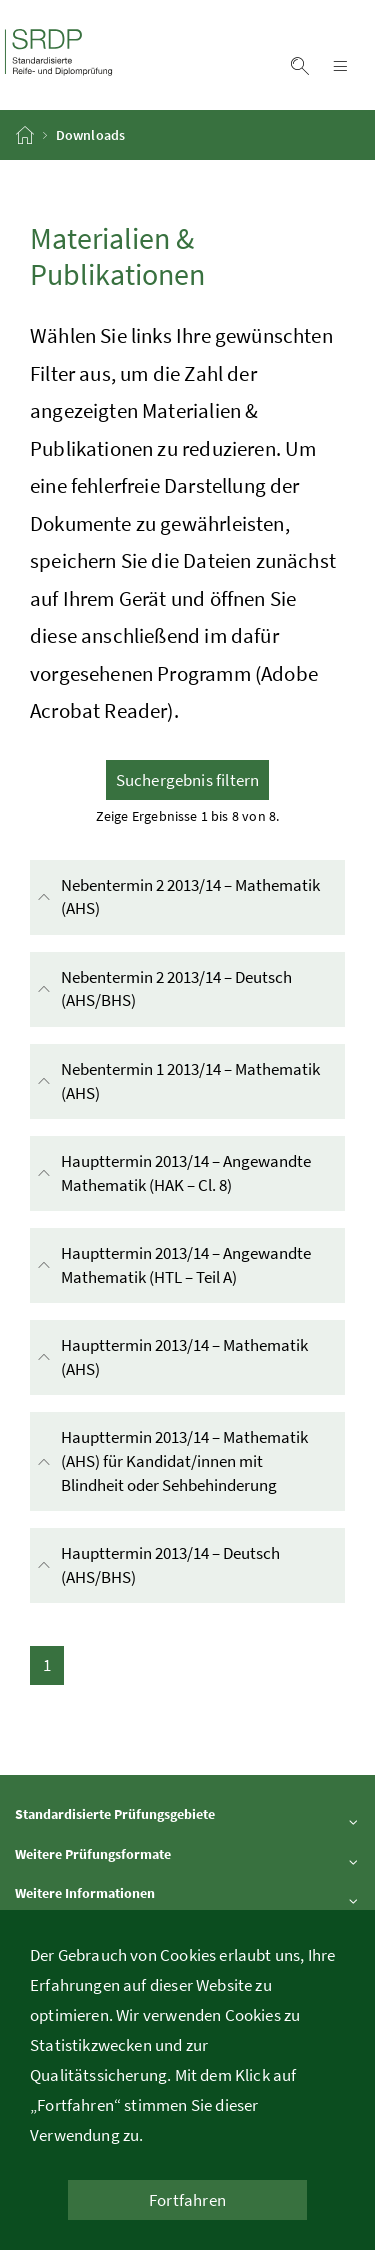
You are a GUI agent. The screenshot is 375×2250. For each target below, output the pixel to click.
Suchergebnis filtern (188, 780)
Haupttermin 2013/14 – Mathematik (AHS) (170, 1357)
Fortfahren (187, 2200)
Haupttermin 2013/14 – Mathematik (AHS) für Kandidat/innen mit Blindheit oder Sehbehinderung (189, 1461)
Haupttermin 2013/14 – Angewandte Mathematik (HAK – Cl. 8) (189, 1173)
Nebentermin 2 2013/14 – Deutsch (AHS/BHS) (162, 989)
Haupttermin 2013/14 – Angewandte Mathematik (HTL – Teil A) (189, 1265)
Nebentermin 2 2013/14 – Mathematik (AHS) (176, 897)
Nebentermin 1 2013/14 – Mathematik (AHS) (176, 1081)
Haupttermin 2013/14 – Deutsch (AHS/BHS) (156, 1565)
